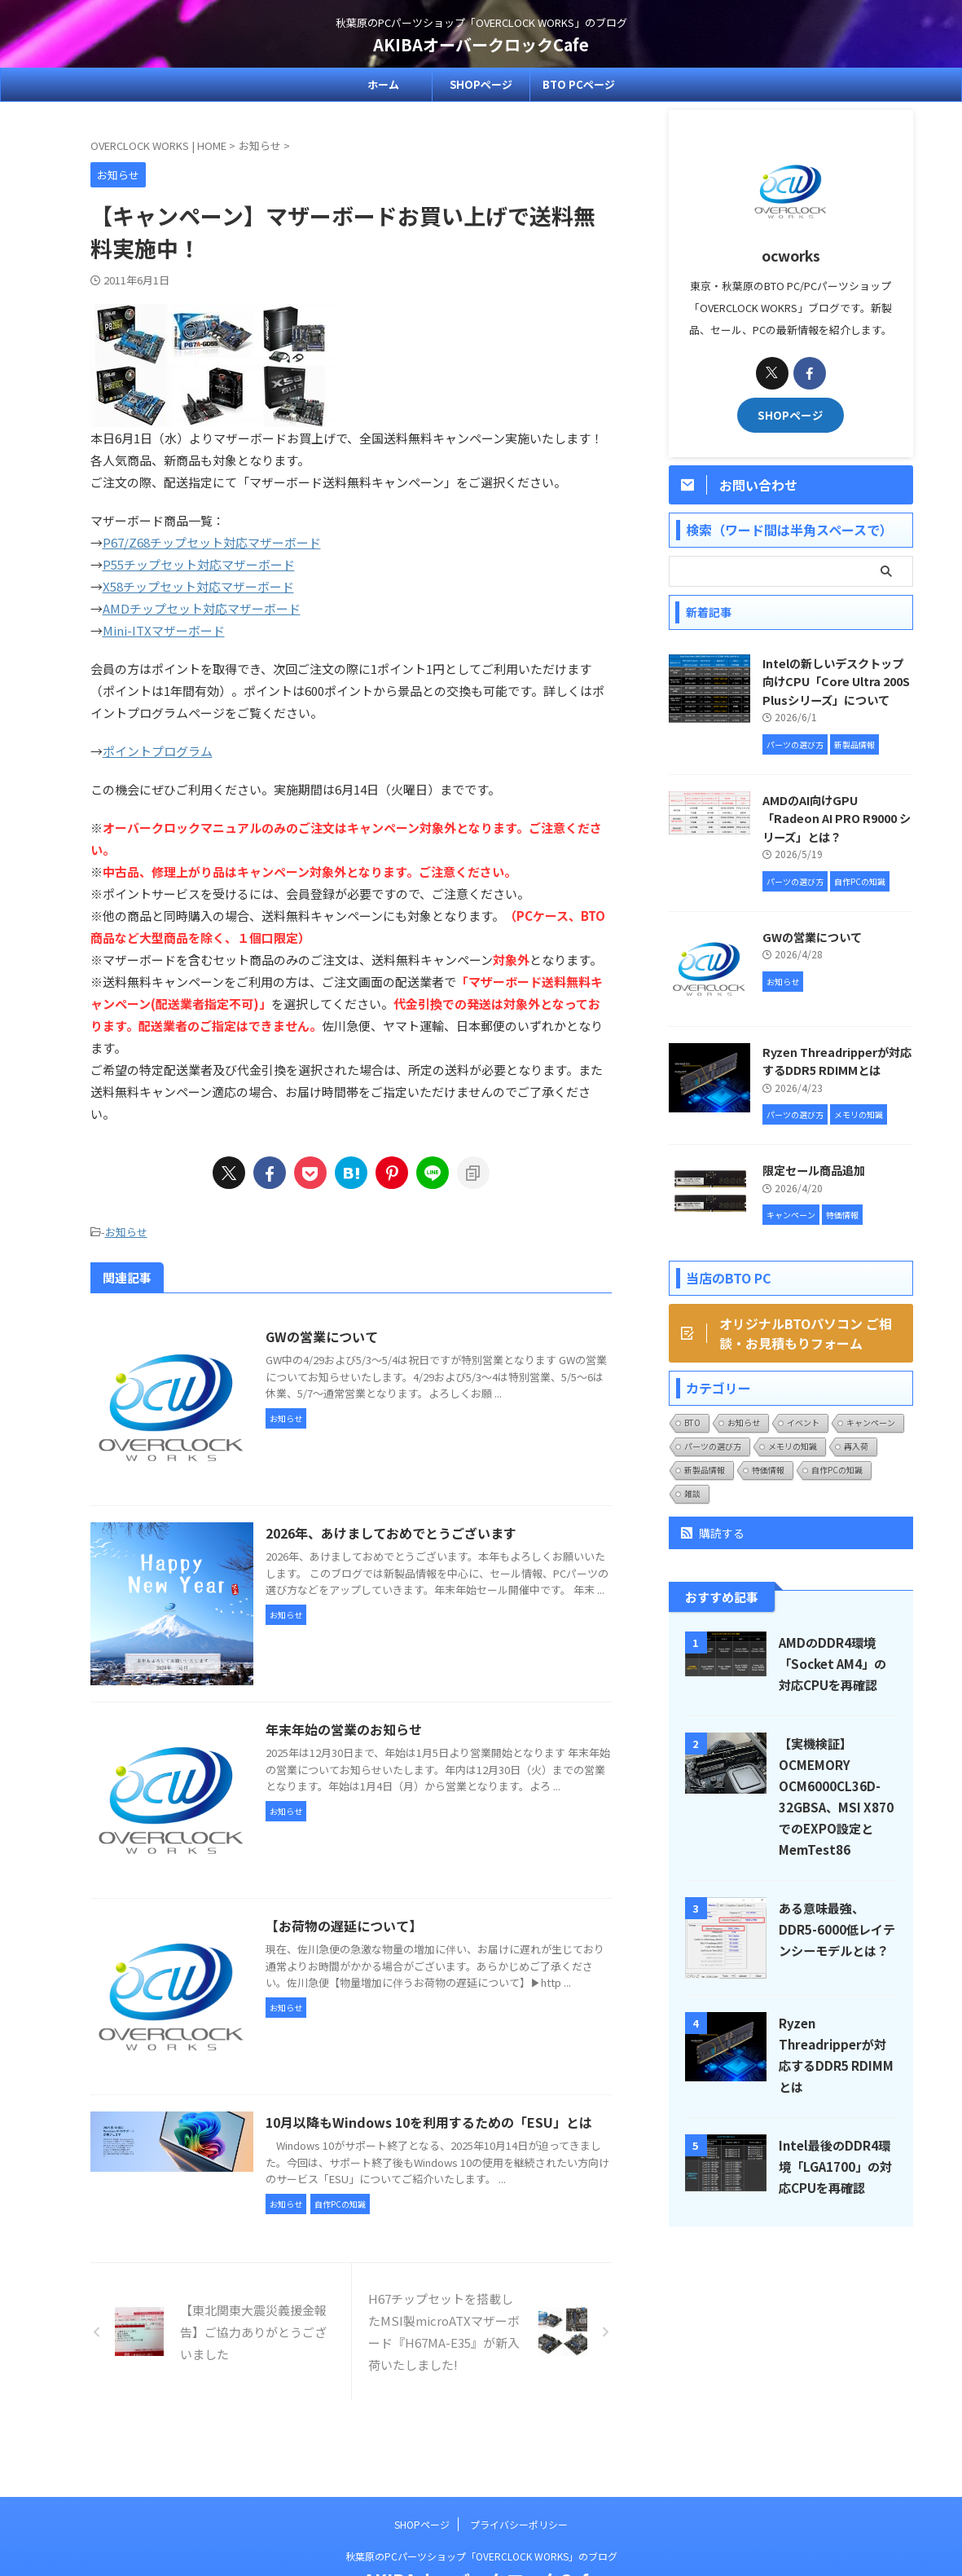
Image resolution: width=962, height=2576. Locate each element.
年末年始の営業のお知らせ (344, 1729)
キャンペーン (870, 1422)
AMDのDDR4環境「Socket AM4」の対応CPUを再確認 (832, 1663)
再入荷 (856, 1446)
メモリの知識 (792, 1446)
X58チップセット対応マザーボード (198, 586)
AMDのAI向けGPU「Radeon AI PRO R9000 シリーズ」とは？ (836, 818)
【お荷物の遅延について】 (344, 1925)
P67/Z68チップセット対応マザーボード (212, 542)
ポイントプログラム (158, 751)
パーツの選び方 (712, 1446)
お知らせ (126, 1232)
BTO (692, 1422)
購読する (713, 1533)
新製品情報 (704, 1470)
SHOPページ (481, 84)
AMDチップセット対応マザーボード (202, 608)
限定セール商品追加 (813, 1169)
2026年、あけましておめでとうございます (391, 1533)
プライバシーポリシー (519, 2468)
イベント (803, 1422)
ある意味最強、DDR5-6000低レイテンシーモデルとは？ (837, 1929)
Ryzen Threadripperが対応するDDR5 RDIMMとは (836, 1061)
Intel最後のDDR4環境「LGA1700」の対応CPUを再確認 (835, 2166)
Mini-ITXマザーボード (164, 630)
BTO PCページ (578, 84)
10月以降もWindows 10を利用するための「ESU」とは (429, 2122)
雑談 (692, 1493)
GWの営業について (322, 1336)
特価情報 (768, 1470)
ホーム (383, 84)
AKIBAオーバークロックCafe (481, 44)
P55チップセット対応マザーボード (199, 564)
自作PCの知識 (837, 1470)
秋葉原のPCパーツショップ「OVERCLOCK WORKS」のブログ (481, 2500)
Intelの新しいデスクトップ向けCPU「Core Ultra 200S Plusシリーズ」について (836, 681)
